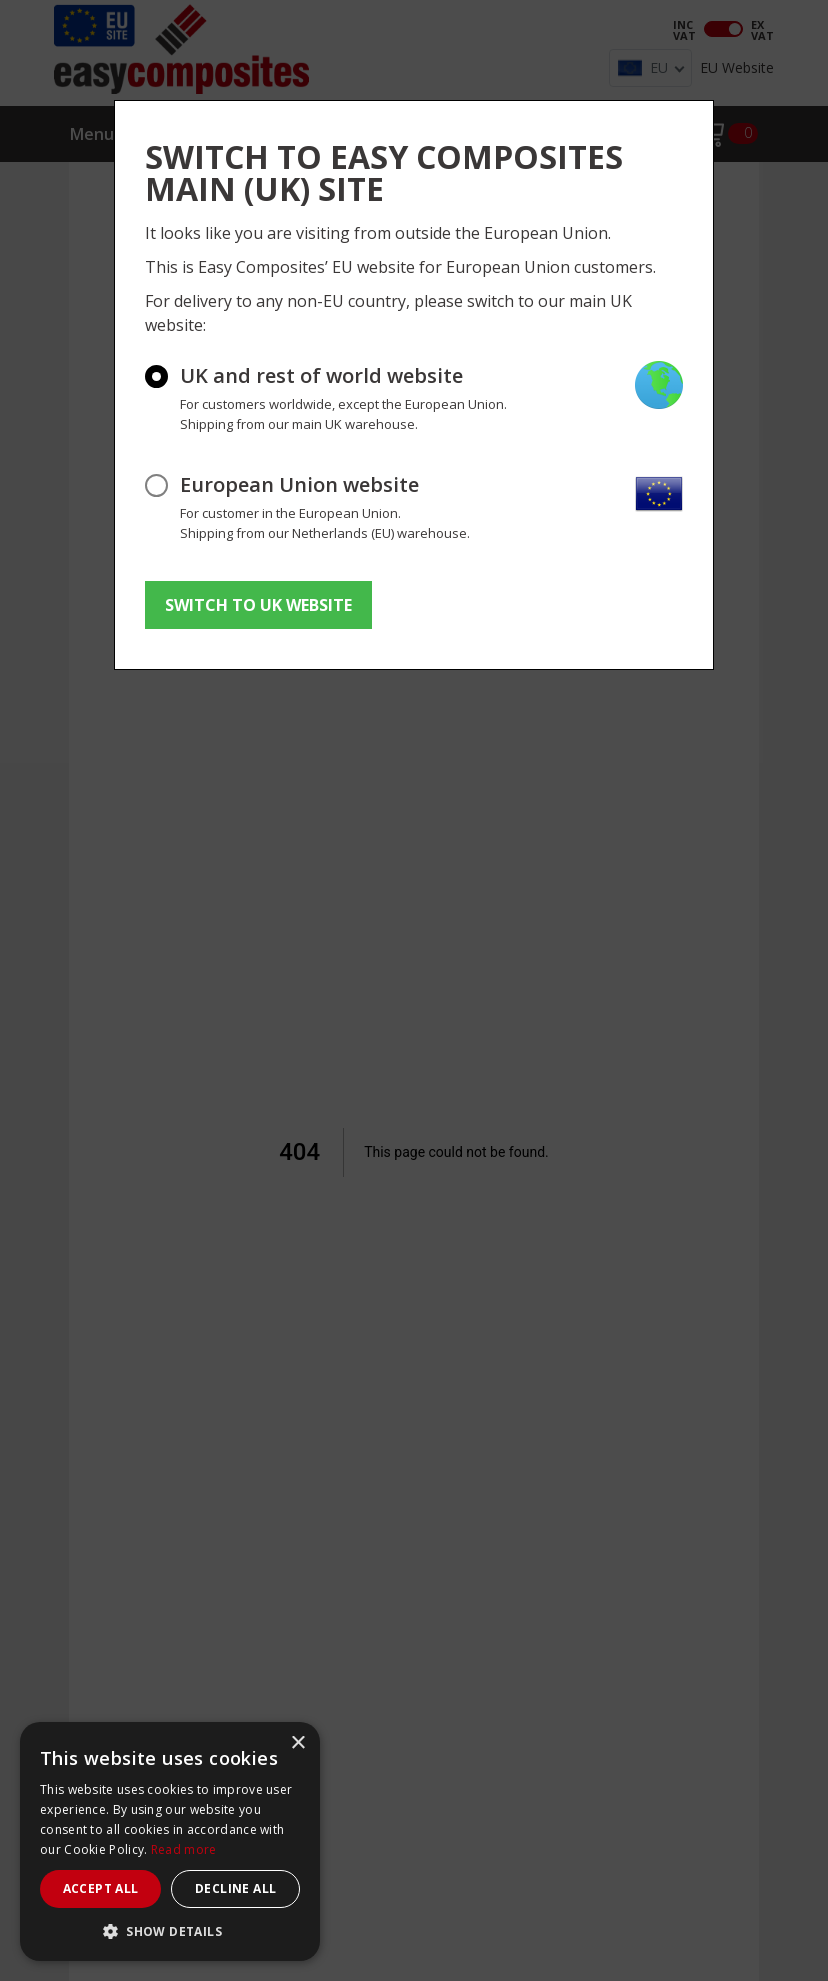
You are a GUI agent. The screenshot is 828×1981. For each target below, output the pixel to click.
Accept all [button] (101, 1888)
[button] (170, 1931)
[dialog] (170, 1841)
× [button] (297, 1743)
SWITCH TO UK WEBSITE (258, 605)
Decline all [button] (235, 1888)
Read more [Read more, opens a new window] (184, 1849)
